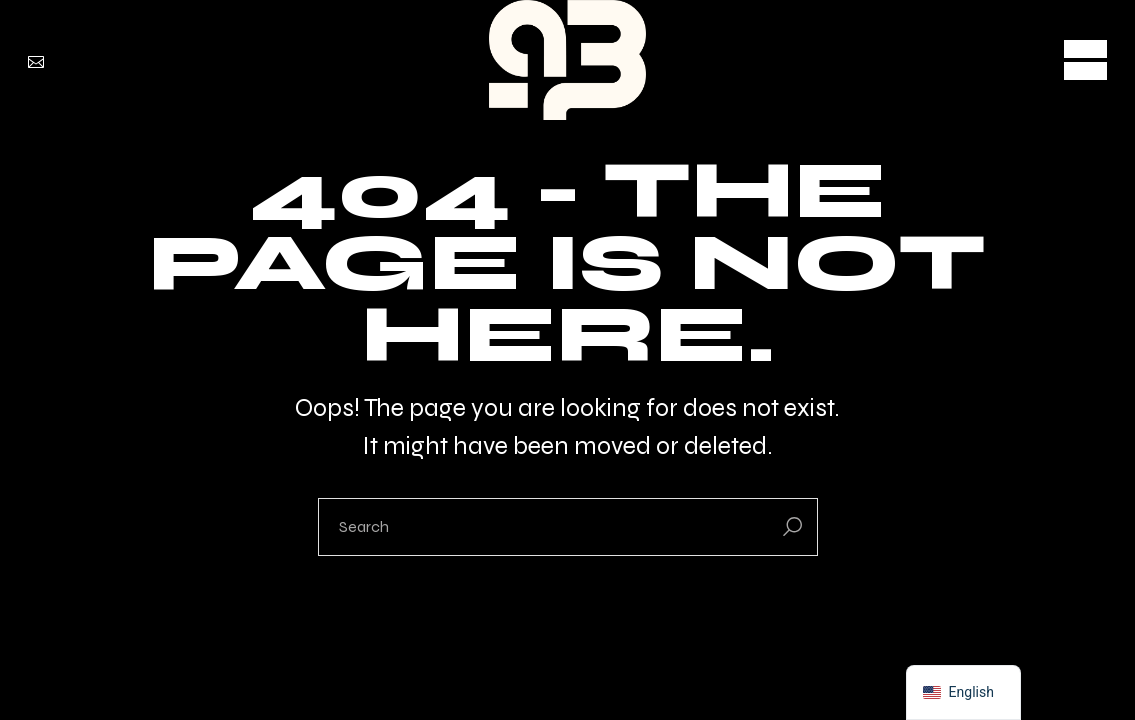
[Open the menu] (1085, 60)
